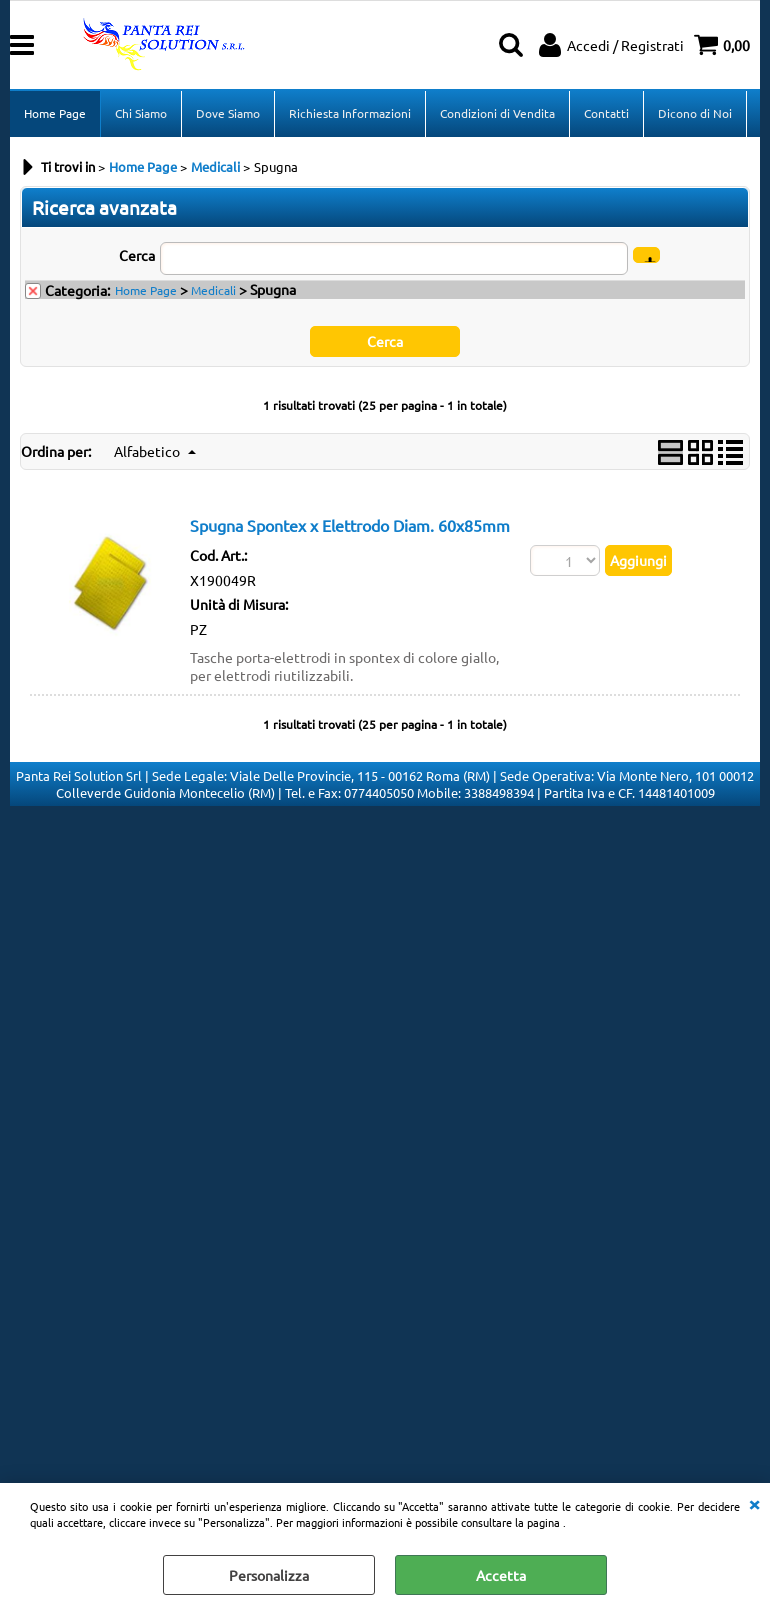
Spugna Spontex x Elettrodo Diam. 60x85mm (350, 526)
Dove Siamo (228, 113)
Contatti (606, 113)
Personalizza (269, 1575)
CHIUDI (754, 1503)
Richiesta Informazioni (350, 113)
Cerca (137, 255)
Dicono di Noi (695, 113)
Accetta (501, 1575)
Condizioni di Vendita (497, 113)
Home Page (55, 113)
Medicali (213, 290)
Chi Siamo (141, 113)
